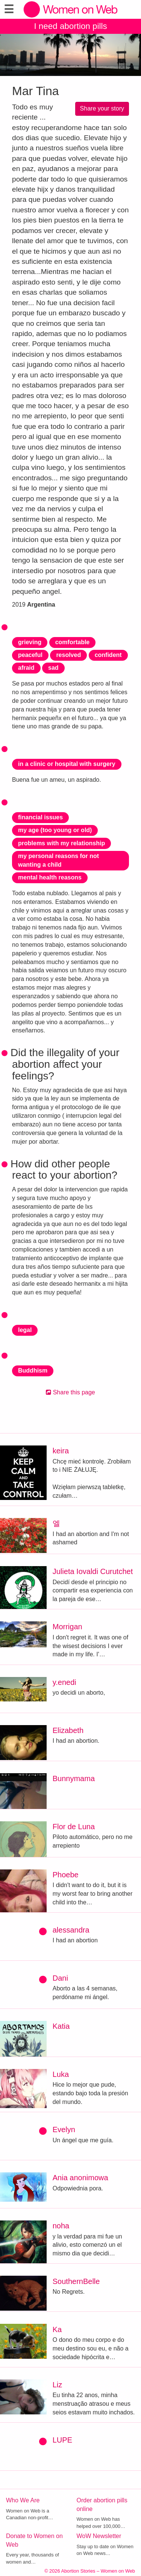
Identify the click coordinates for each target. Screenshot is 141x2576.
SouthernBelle (76, 2281)
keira (61, 1451)
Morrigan (67, 1626)
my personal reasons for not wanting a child (58, 860)
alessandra (71, 1930)
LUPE (62, 2440)
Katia (61, 2026)
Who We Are (23, 2500)
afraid (26, 667)
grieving (29, 642)
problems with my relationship (61, 843)
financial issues (40, 817)
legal (25, 1330)
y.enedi (64, 1682)
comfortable (72, 642)
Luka (61, 2074)
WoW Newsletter (99, 2536)
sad (53, 667)
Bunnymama (74, 1778)
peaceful (30, 655)
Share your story (102, 108)
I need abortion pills (70, 26)
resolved (68, 655)
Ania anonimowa (80, 2177)
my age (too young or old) (55, 830)
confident (108, 655)
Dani (60, 1978)
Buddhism (32, 1370)
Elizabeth (68, 1730)
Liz (57, 2385)
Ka (57, 2329)
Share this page (70, 1392)
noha (61, 2226)
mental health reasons (50, 877)
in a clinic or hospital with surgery (66, 764)
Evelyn (64, 2129)
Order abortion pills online (102, 2504)
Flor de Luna (74, 1826)
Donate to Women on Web (34, 2540)
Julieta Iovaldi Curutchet (93, 1571)
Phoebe (66, 1875)
